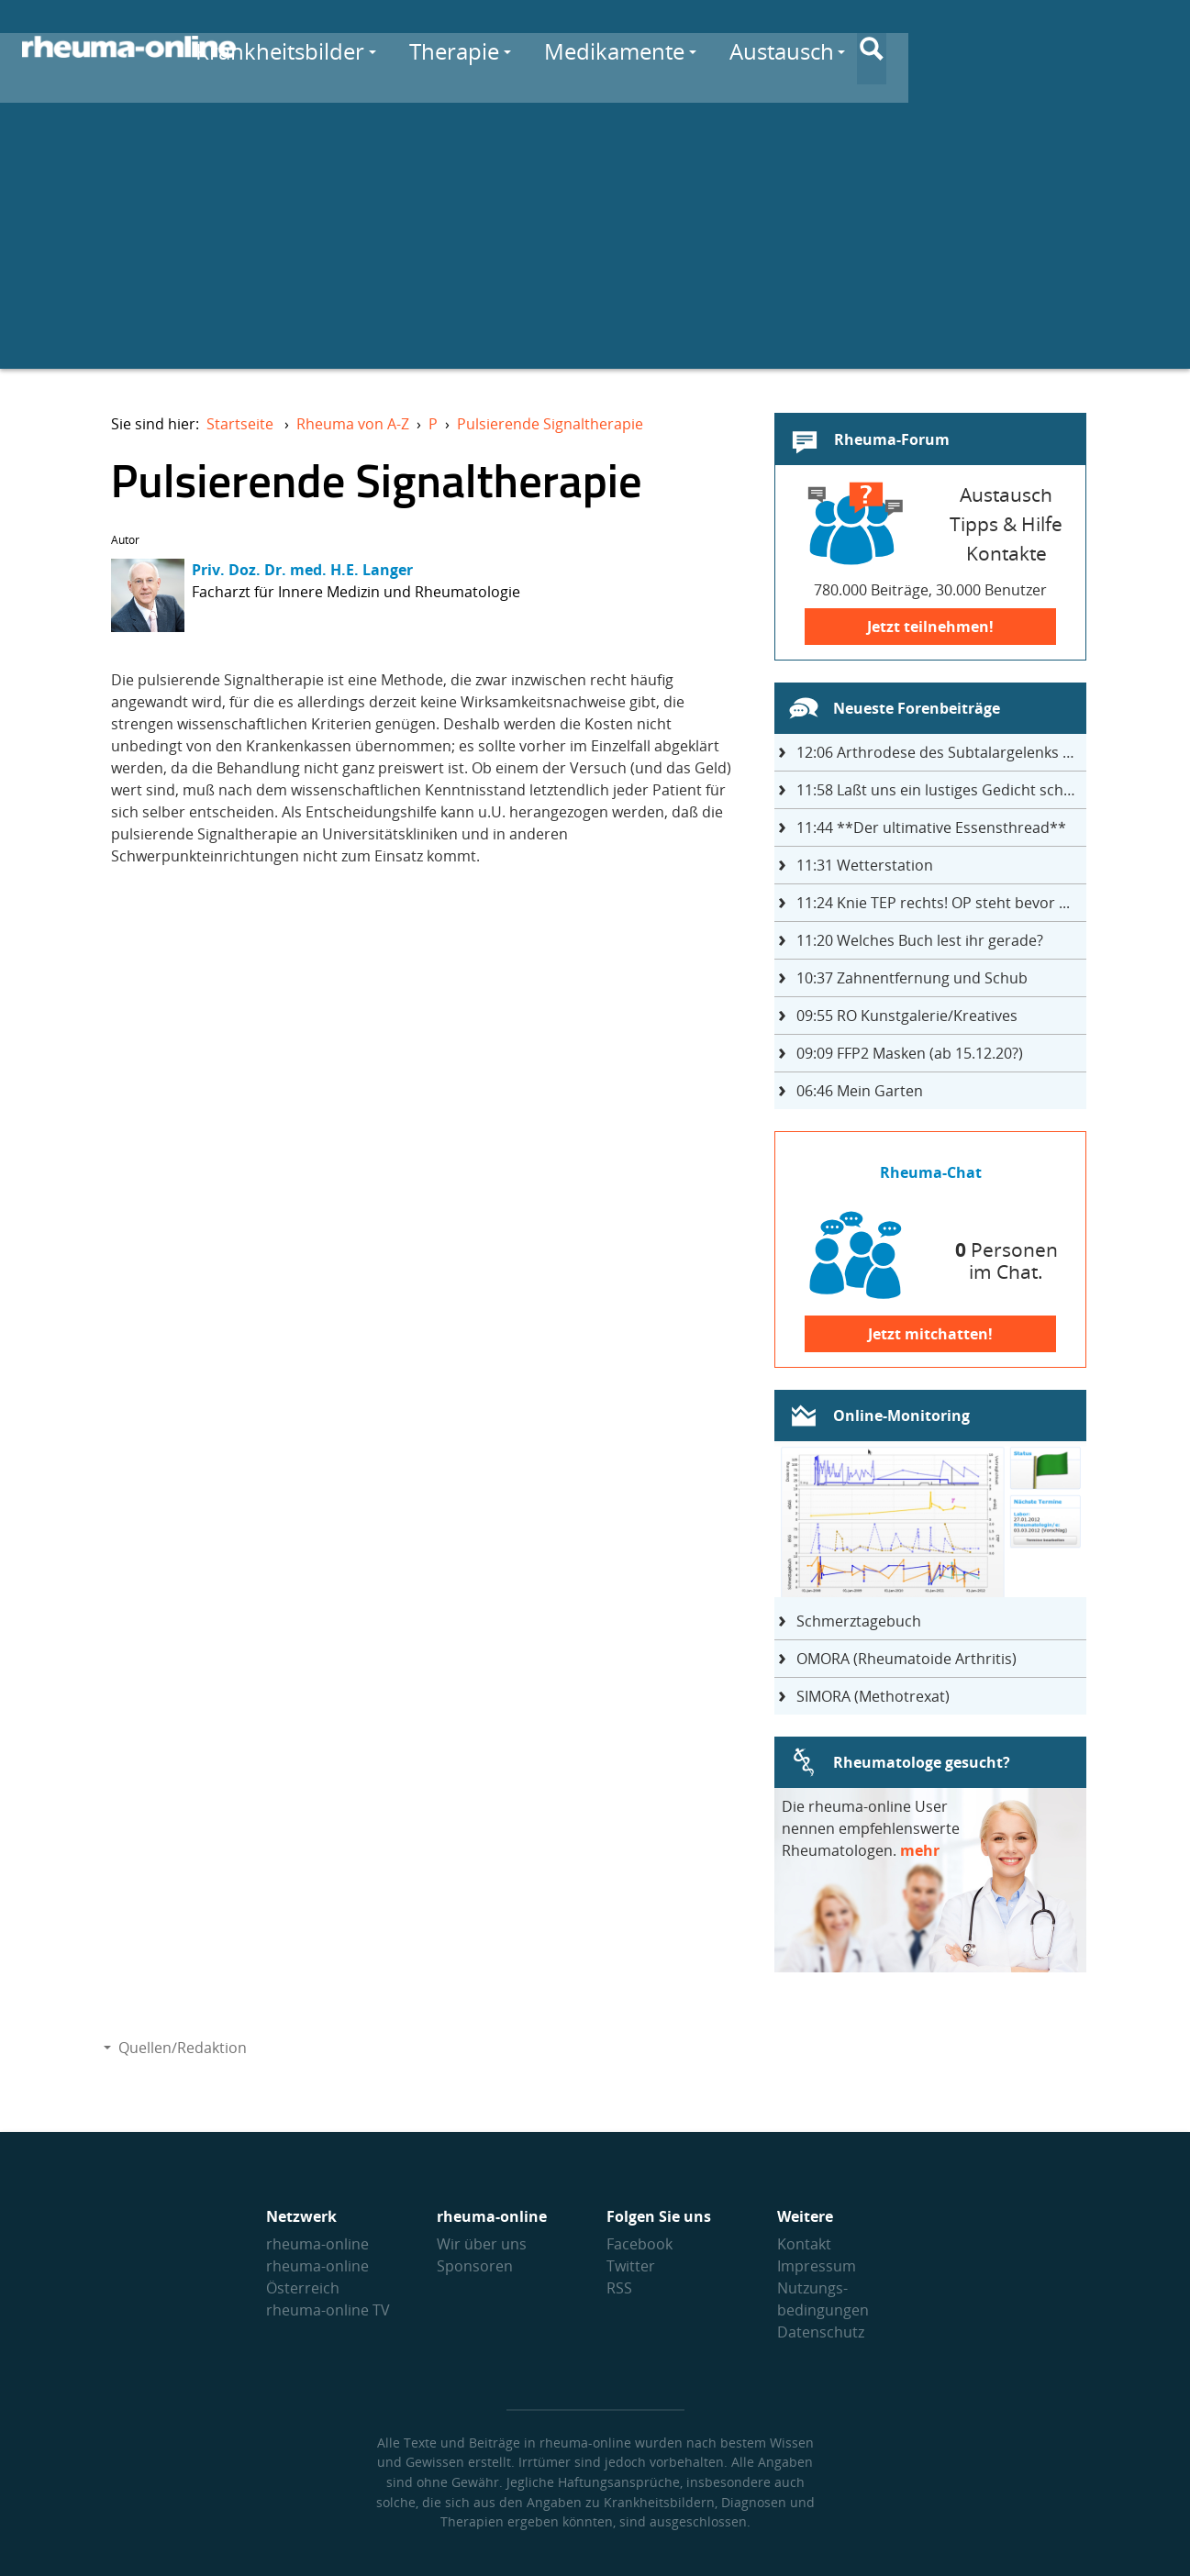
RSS (619, 2288)
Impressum (816, 2266)
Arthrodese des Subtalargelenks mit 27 (941, 752)
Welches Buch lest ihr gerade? (919, 940)
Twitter (630, 2266)
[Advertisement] (595, 240)
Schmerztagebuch (858, 1621)
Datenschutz (820, 2332)
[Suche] (1153, 48)
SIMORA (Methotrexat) (873, 1696)
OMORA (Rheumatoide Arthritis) (906, 1659)
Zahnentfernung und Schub (912, 978)
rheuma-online (317, 2244)
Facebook (639, 2244)
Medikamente (810, 47)
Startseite (239, 424)
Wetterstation (864, 865)
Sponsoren (475, 2266)
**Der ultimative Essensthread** (931, 827)
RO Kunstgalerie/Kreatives (907, 1015)
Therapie (650, 47)
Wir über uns (482, 2244)
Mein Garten (859, 1091)
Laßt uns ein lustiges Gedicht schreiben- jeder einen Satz (941, 790)
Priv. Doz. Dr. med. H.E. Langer (302, 570)
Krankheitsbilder (475, 47)
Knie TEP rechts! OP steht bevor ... (933, 903)
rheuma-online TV (328, 2310)
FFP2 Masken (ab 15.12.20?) (909, 1053)
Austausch (977, 47)
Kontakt (804, 2244)
